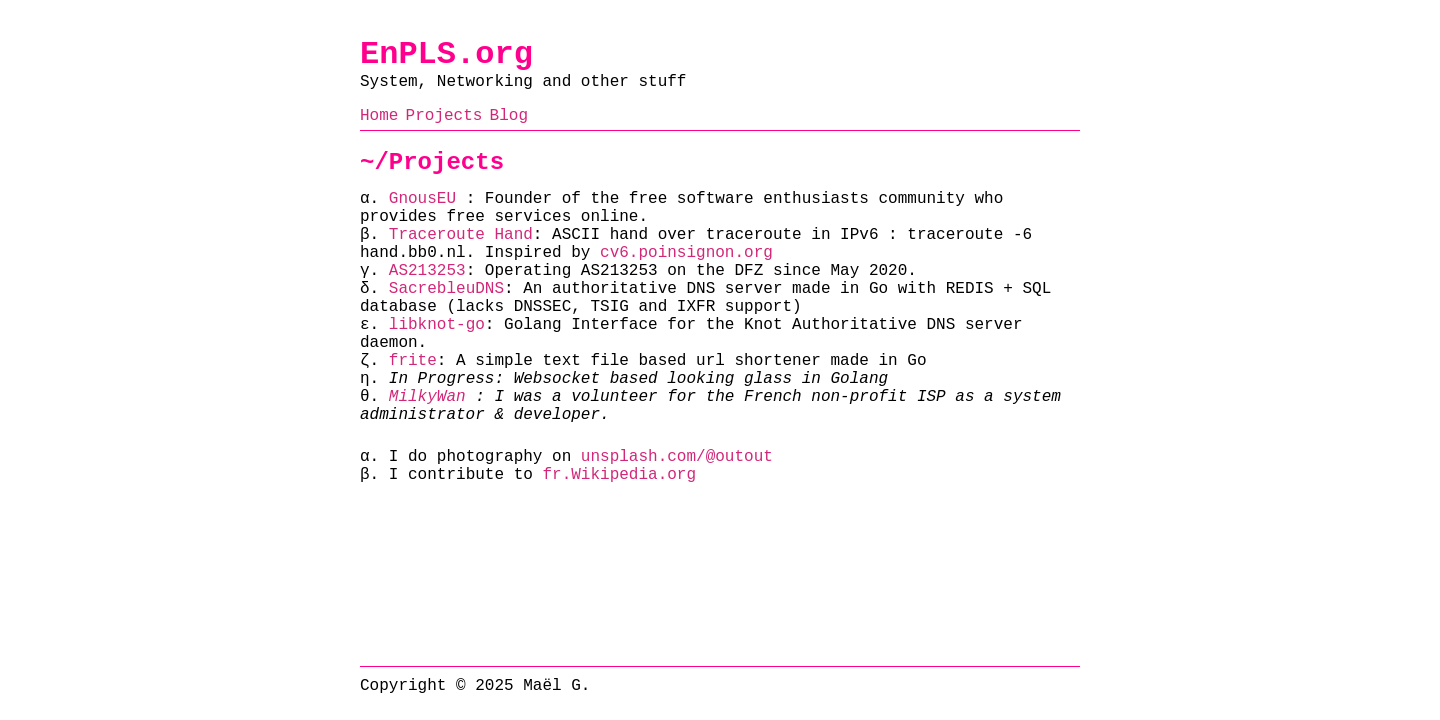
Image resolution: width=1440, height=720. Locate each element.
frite (413, 361)
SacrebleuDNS (446, 289)
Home (379, 116)
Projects (444, 116)
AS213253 (427, 271)
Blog (509, 116)
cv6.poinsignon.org (686, 253)
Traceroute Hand (461, 235)
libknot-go (437, 325)
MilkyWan (427, 397)
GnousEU (422, 199)
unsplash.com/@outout (677, 457)
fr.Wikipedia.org (619, 475)
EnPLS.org (446, 54)
